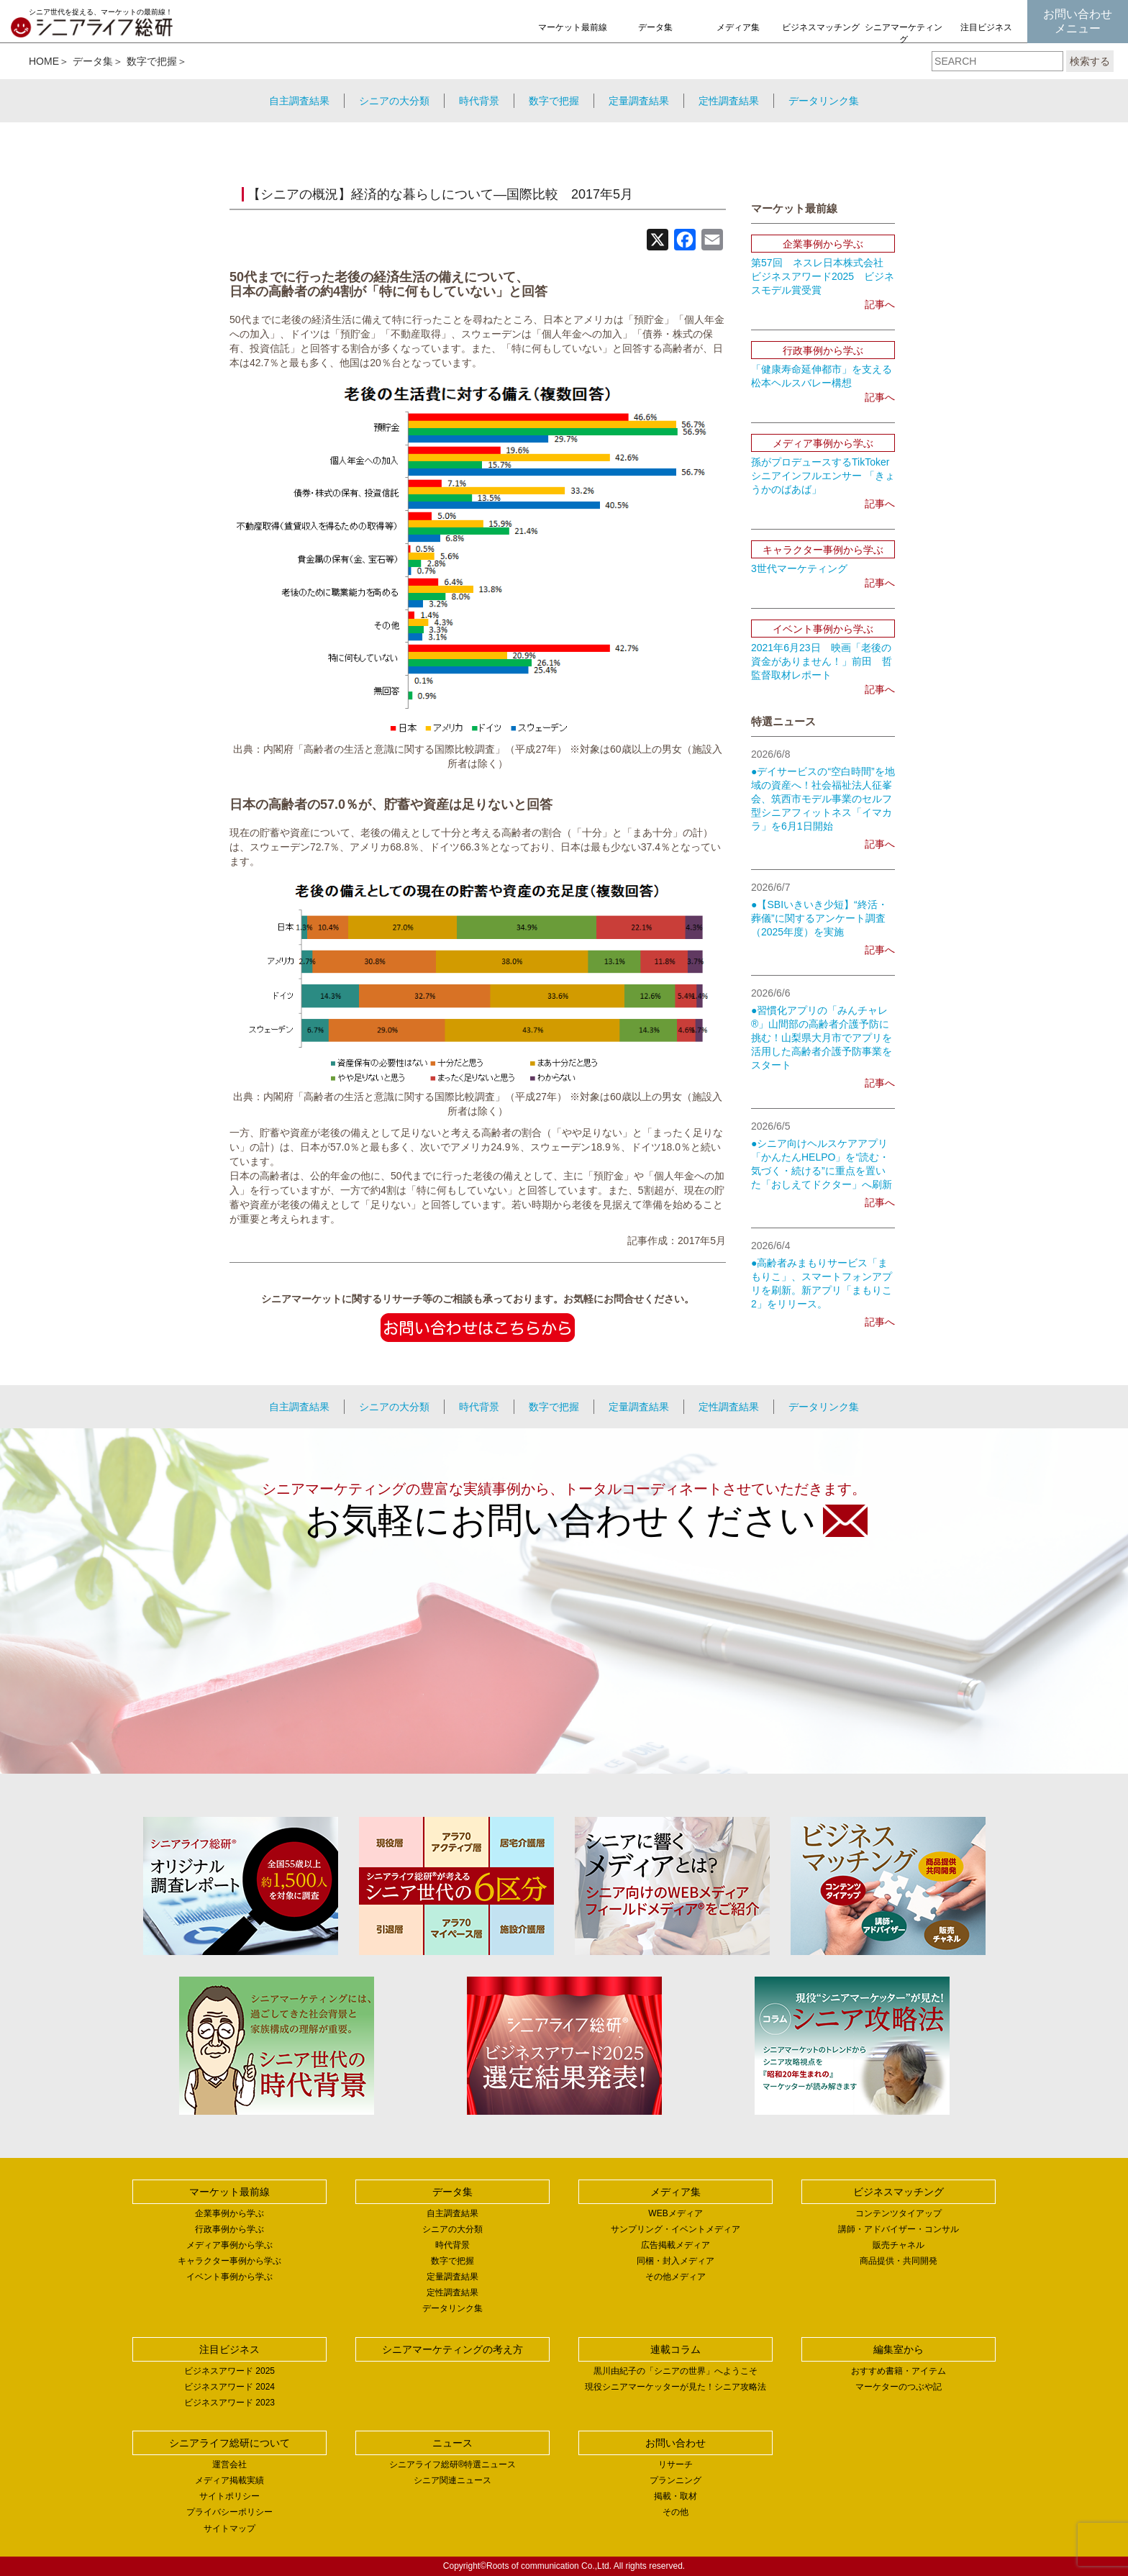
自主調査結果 (299, 100)
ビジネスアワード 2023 (229, 2403)
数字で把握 (152, 61)
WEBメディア (675, 2213)
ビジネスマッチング (821, 27)
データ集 (655, 27)
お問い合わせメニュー (1077, 21)
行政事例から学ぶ (229, 2229)
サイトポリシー (229, 2496)
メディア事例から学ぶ (229, 2245)
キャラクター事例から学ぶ (229, 2261)
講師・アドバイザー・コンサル (898, 2229)
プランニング (675, 2480)
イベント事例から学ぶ (229, 2277)
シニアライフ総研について (229, 2443)
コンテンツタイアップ (898, 2213)
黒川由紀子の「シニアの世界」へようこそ (675, 2371)
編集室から (898, 2349)
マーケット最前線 (572, 27)
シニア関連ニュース (452, 2480)
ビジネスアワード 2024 (229, 2387)
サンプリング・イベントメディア (675, 2229)
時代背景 (479, 100)
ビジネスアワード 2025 (229, 2371)
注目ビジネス (986, 27)
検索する (1090, 61)
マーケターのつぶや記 (898, 2387)
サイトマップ (229, 2528)
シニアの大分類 (394, 100)
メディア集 (738, 27)
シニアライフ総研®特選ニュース (453, 2464)
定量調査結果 (639, 100)
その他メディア (675, 2277)
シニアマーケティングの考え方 (903, 39)
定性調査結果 (729, 100)
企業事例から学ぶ (229, 2213)
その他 (675, 2512)
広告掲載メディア (675, 2245)
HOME (44, 61)
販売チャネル (898, 2245)
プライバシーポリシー (229, 2512)
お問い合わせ (675, 2443)
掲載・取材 (675, 2496)
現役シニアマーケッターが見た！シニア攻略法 (675, 2387)
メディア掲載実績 (229, 2480)
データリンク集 (823, 100)
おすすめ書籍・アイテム (898, 2371)
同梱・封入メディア (675, 2261)
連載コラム (675, 2349)
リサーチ (675, 2464)
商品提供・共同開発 (898, 2261)
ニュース (452, 2443)
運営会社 (229, 2464)
